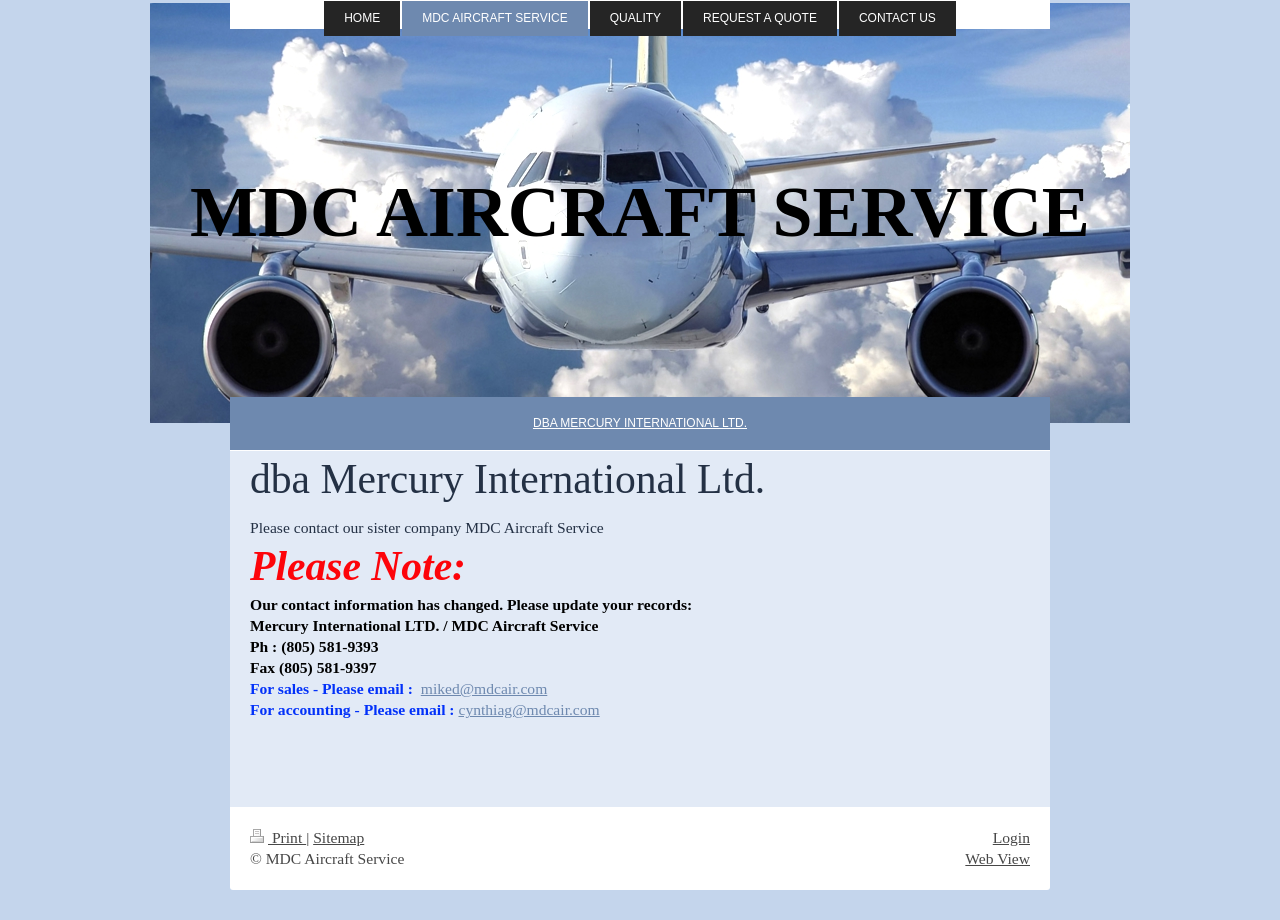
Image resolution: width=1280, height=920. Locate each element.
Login (1011, 837)
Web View (997, 858)
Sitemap (338, 837)
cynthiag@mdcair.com (528, 709)
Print (278, 837)
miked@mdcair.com (484, 688)
